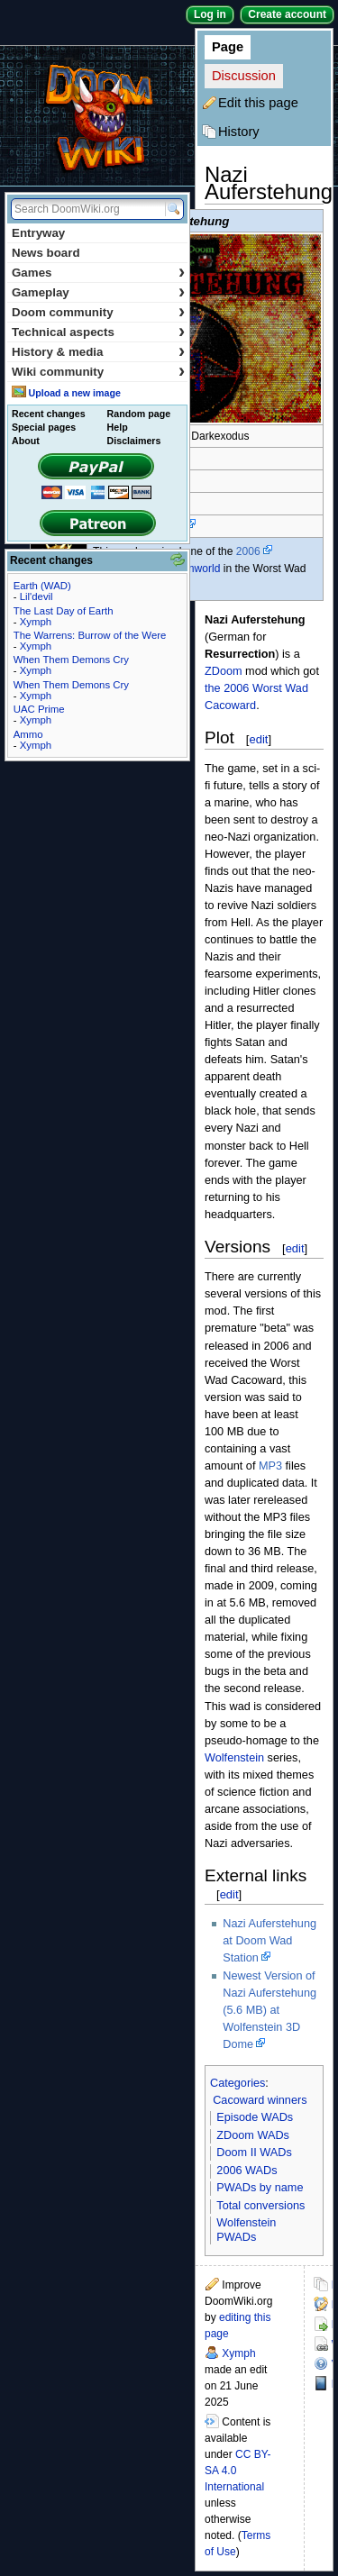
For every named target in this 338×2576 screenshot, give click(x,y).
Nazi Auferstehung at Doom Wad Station (269, 1940)
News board (46, 252)
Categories (237, 2083)
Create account (287, 14)
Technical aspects (98, 332)
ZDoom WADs (252, 2135)
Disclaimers (134, 440)
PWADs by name (259, 2187)
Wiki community (98, 371)
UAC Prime (39, 709)
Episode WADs (254, 2117)
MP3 (270, 1466)
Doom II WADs (253, 2152)
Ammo (28, 734)
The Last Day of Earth (64, 610)
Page (227, 47)
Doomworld (192, 568)
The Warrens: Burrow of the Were (90, 635)
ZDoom (223, 671)
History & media (98, 351)
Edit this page (258, 103)
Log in (210, 14)
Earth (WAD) (42, 585)
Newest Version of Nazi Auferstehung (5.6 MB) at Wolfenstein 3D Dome (269, 2010)
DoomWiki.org (97, 116)
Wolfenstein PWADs (246, 2230)
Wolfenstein (234, 1758)
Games (98, 272)
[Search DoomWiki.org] (86, 209)
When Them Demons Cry (71, 659)
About (26, 440)
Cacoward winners (259, 2100)
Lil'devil (36, 596)
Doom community (98, 312)
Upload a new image (74, 392)
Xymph (238, 2353)
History (239, 131)
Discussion (244, 75)
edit (258, 739)
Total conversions (260, 2205)
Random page (138, 413)
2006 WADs (246, 2170)
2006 (248, 551)
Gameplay (98, 292)
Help (117, 427)
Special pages (44, 427)
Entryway (38, 233)
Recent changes (49, 413)
